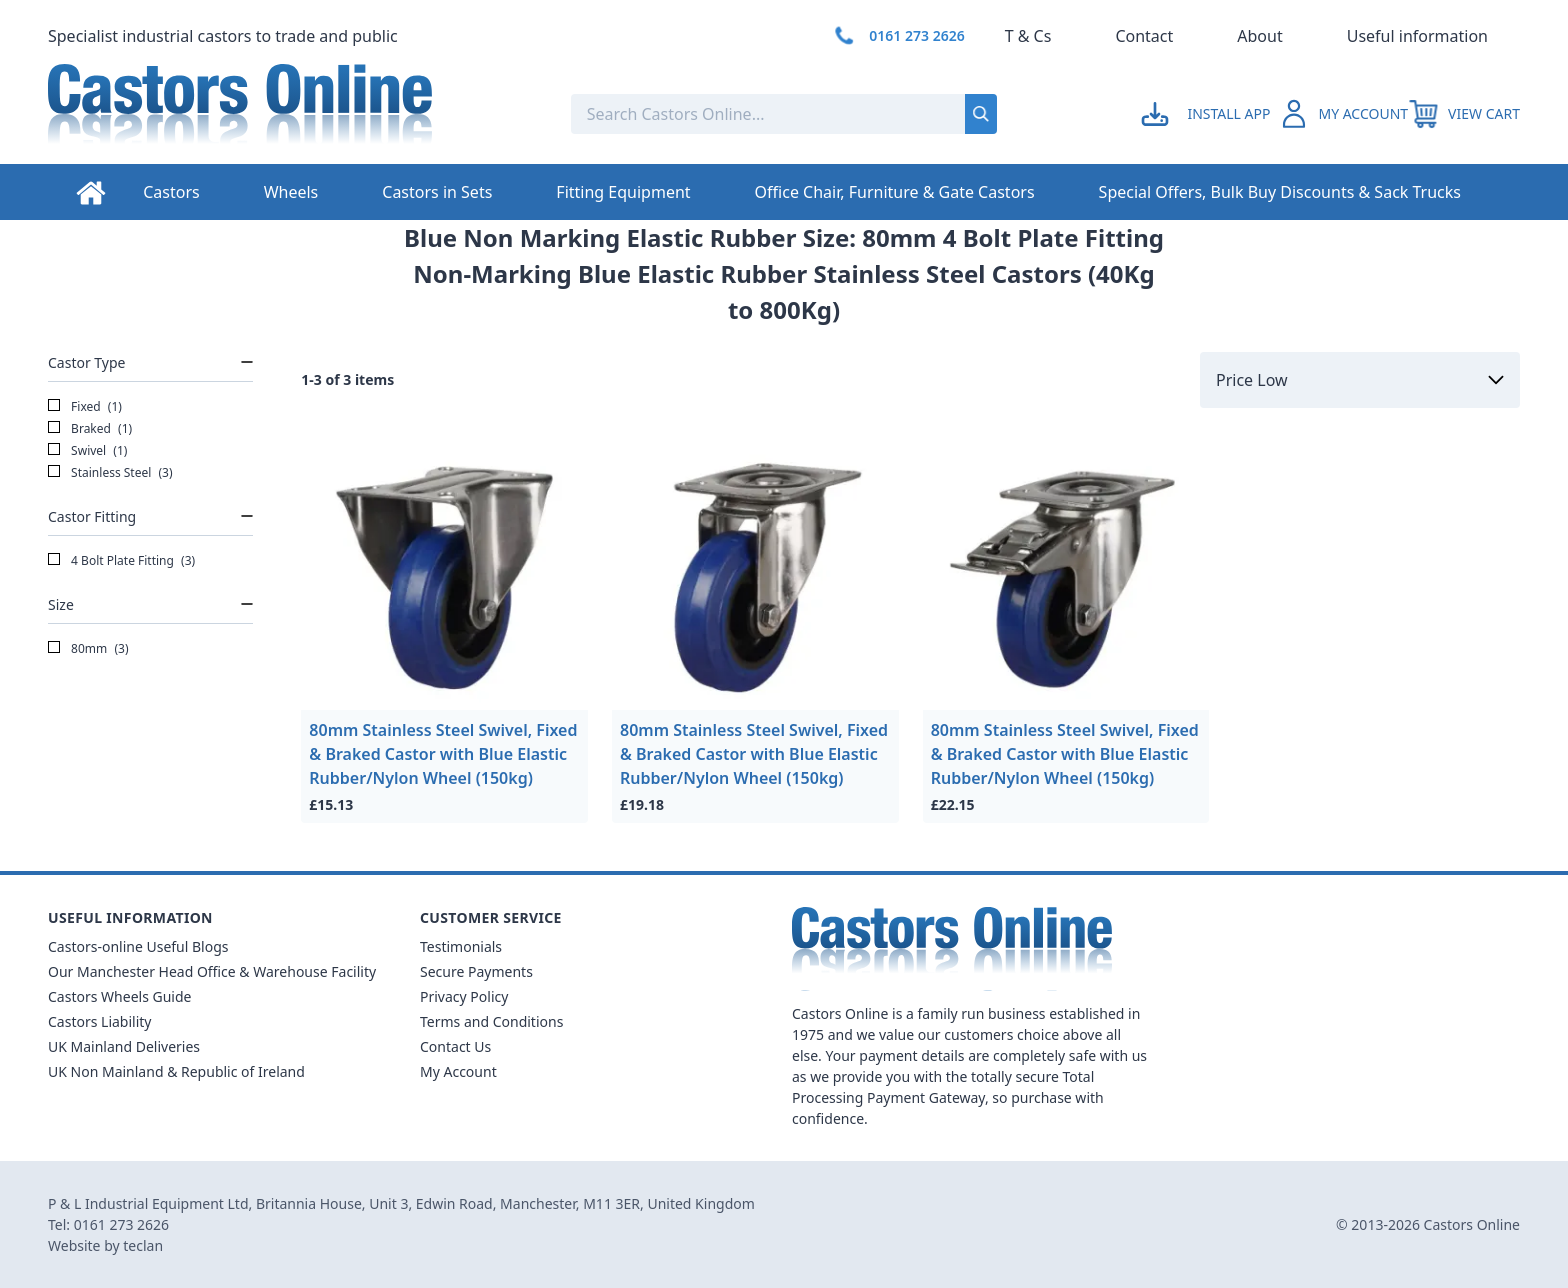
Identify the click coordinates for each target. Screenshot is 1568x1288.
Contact (1144, 36)
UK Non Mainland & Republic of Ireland (176, 1071)
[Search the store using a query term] (701, 114)
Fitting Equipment (623, 192)
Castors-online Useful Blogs (138, 946)
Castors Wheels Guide (119, 996)
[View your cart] (1464, 114)
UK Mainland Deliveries (124, 1046)
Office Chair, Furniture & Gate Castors (895, 192)
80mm (88, 649)
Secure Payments (476, 971)
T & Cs (1028, 36)
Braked (90, 429)
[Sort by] (1360, 380)
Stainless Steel (110, 473)
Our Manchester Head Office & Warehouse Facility (212, 971)
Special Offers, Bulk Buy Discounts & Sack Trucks (1280, 192)
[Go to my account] (1208, 114)
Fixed (85, 407)
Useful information (1417, 36)
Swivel (87, 451)
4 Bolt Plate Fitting (121, 561)
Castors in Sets (437, 192)
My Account (458, 1071)
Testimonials (461, 946)
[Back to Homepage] (293, 114)
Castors (171, 192)
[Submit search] (981, 114)
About (1259, 36)
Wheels (291, 192)
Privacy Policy (464, 996)
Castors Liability (100, 1021)
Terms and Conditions (491, 1021)
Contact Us (455, 1046)
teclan (143, 1245)
